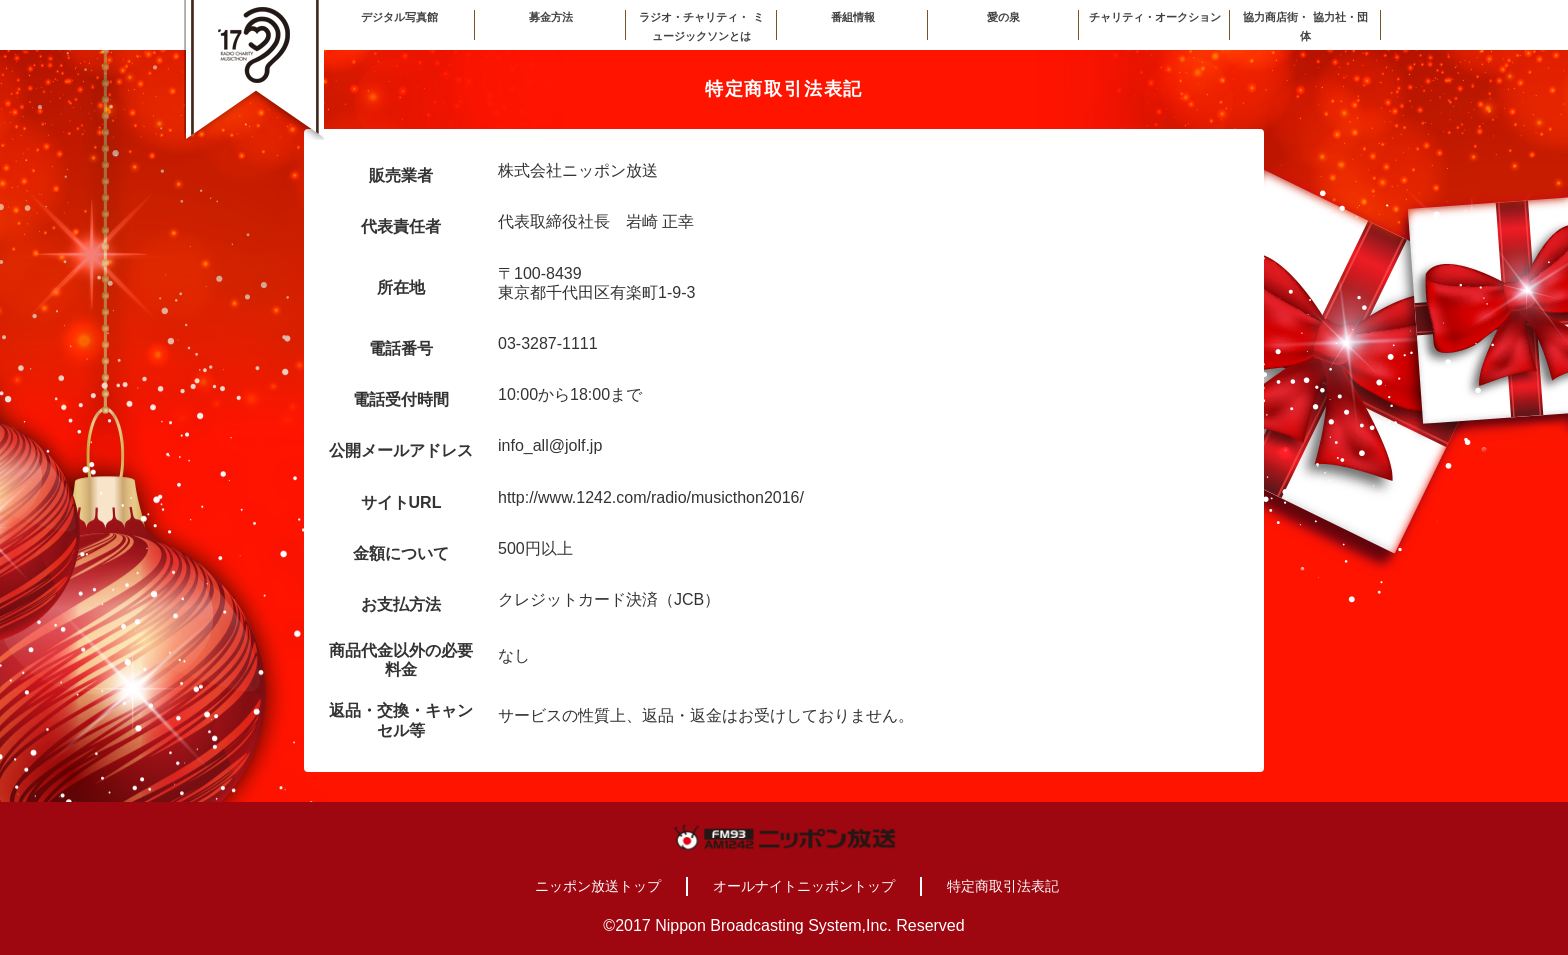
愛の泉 (1003, 17)
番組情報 (853, 17)
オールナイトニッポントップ (804, 886)
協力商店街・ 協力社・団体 (1305, 26)
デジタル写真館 (399, 17)
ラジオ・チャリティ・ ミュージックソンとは (701, 26)
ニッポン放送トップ (598, 886)
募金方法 (551, 17)
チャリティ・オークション (1155, 17)
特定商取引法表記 (1003, 886)
